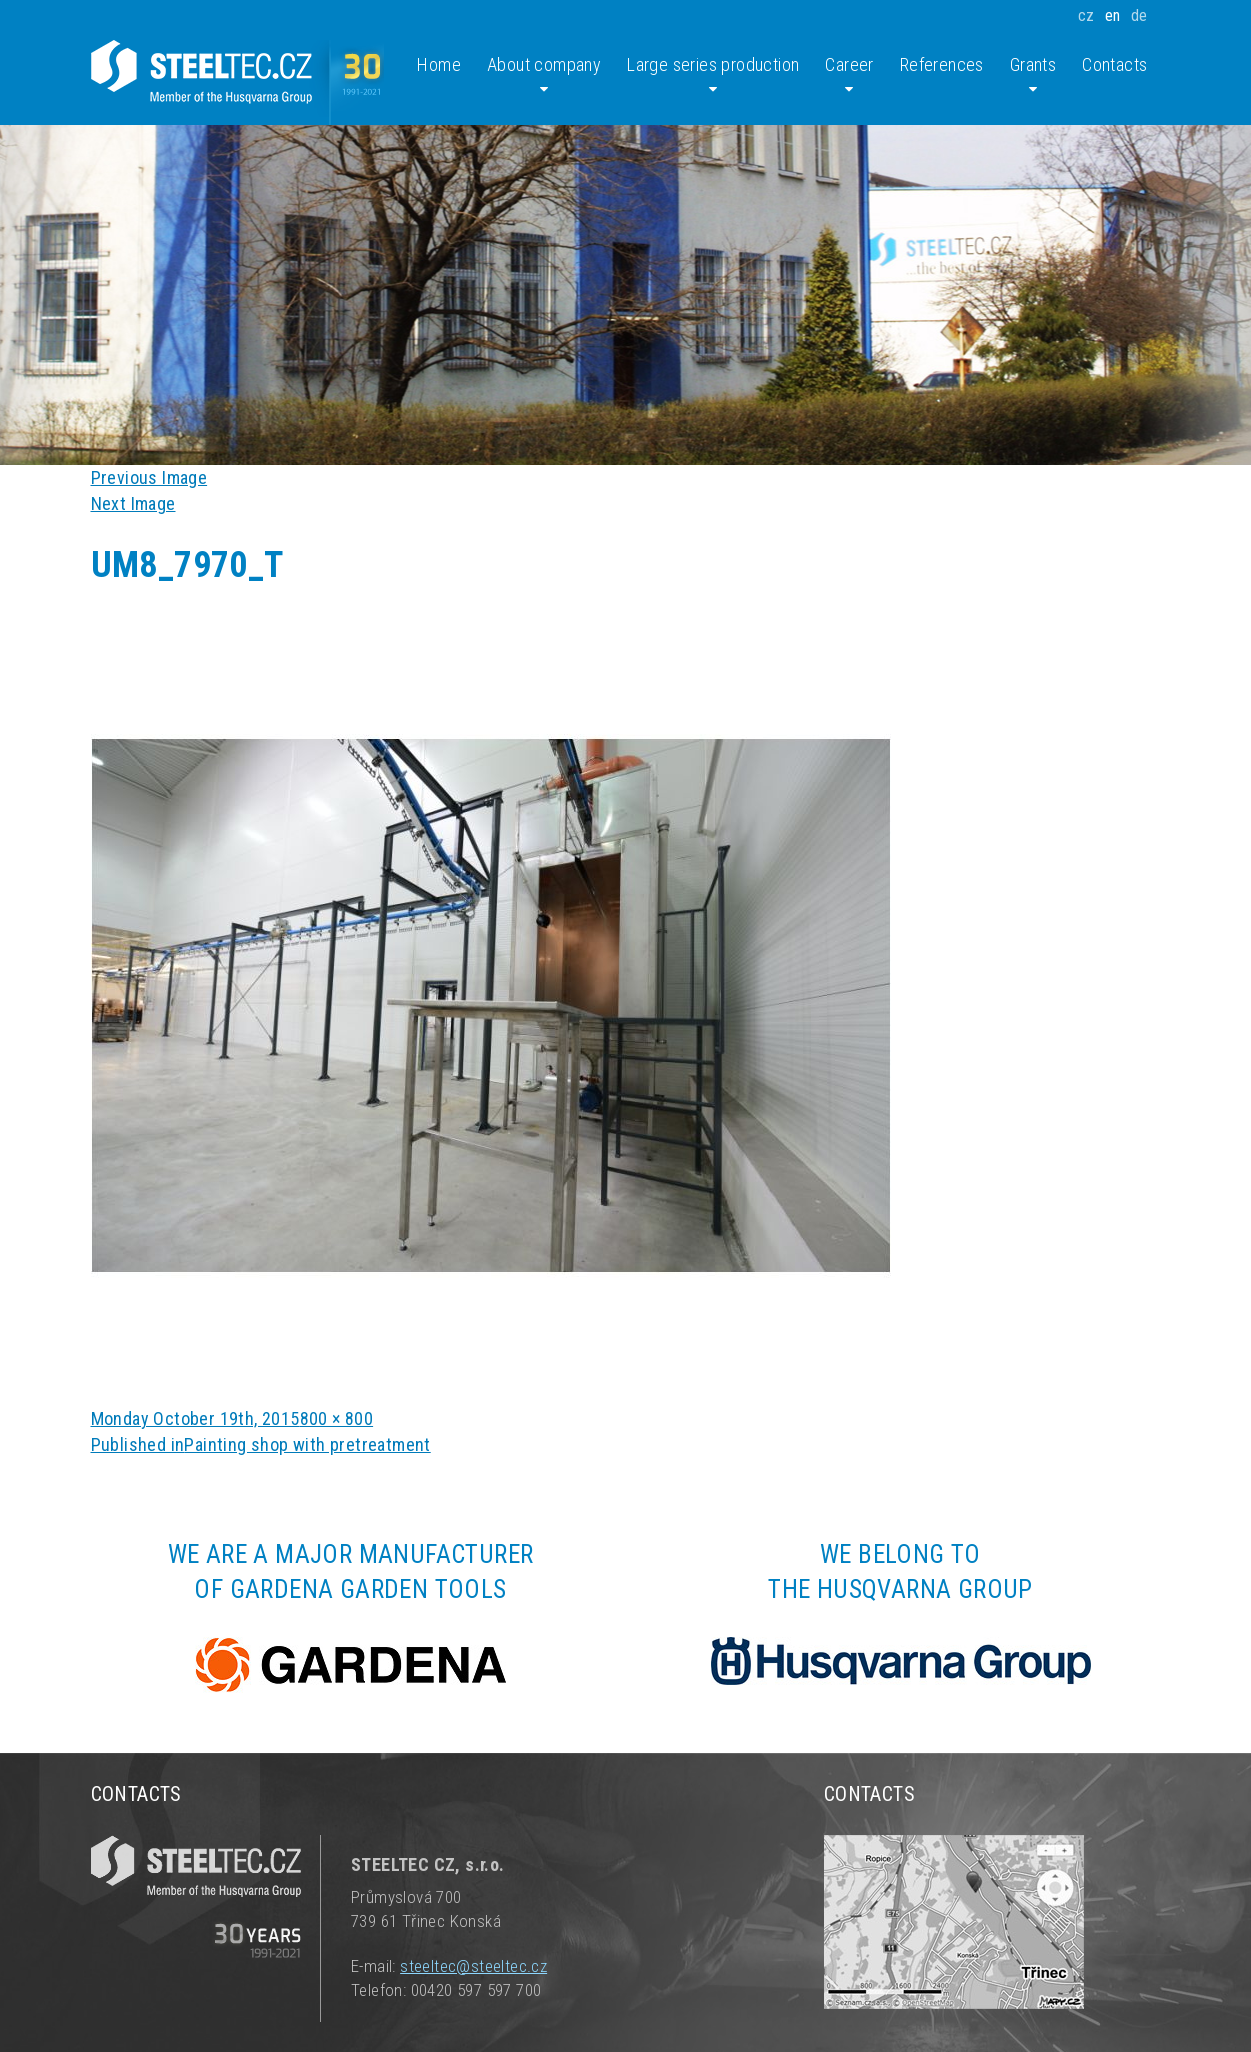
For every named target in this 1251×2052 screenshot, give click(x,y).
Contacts (1114, 64)
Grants (1033, 76)
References (942, 64)
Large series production (713, 76)
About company (544, 76)
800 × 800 (337, 1418)
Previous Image (149, 477)
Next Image (133, 503)
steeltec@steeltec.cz (473, 1966)
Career (849, 76)
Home (439, 64)
